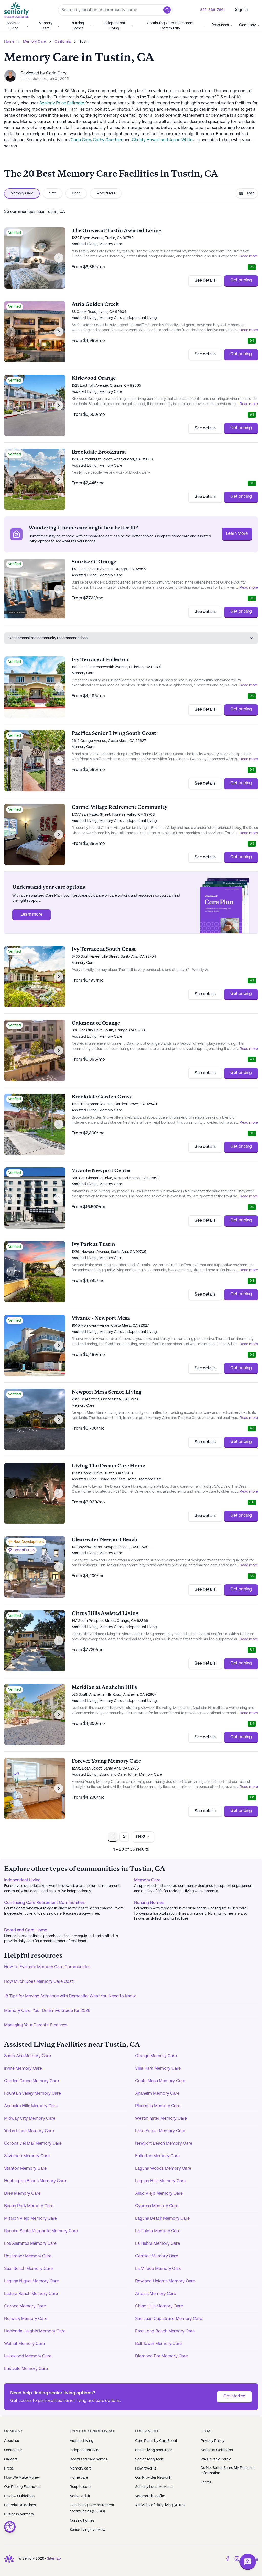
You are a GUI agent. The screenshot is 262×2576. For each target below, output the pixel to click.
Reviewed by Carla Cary (43, 73)
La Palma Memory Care (157, 2231)
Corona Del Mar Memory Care (33, 2143)
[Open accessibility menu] (10, 2527)
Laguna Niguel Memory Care (31, 2281)
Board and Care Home (25, 1930)
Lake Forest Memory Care (160, 2131)
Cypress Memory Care (156, 2206)
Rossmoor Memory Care (27, 2256)
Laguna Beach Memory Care (162, 2219)
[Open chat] (247, 2562)
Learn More (237, 534)
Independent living (85, 2450)
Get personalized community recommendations (131, 638)
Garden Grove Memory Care (31, 2081)
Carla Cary (81, 140)
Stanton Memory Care (25, 2168)
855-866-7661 (212, 10)
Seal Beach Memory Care (28, 2269)
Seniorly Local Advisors (154, 2487)
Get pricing (241, 280)
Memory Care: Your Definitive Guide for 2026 (47, 2011)
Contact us (13, 2450)
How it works (145, 2468)
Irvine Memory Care (23, 2068)
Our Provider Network (153, 2477)
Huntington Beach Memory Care (35, 2181)
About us (11, 2441)
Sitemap (54, 2558)
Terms (206, 2482)
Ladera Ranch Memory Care (31, 2294)
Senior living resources (153, 2450)
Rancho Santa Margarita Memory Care (41, 2231)
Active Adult (80, 2496)
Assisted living (81, 2441)
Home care (79, 2477)
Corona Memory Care (25, 2306)
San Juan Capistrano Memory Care (168, 2319)
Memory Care (49, 25)
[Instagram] (236, 2558)
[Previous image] (10, 258)
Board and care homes (88, 2459)
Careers (10, 2459)
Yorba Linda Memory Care (29, 2131)
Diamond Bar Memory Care (161, 2356)
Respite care (80, 2487)
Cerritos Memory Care (156, 2256)
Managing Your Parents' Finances (35, 2025)
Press (9, 2468)
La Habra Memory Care (157, 2244)
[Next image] (58, 258)
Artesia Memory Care (155, 2294)
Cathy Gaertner (108, 140)
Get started (234, 2396)
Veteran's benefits (150, 2496)
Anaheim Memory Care (157, 2093)
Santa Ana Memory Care (27, 2056)
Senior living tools (149, 2459)
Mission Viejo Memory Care (30, 2219)
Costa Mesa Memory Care (160, 2081)
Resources (222, 25)
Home (9, 41)
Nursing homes (82, 2520)
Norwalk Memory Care (25, 2319)
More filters (105, 193)
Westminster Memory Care (161, 2118)
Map (247, 193)
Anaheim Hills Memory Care (31, 2106)
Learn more (31, 914)
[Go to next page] (143, 1837)
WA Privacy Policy (216, 2459)
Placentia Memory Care (157, 2106)
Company (249, 25)
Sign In (241, 10)
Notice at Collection (217, 2450)
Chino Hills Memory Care (159, 2306)
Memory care (81, 2468)
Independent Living (118, 25)
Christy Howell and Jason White (162, 140)
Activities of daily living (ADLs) (160, 2505)
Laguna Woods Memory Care (163, 2168)
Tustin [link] (84, 41)
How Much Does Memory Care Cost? (39, 1982)
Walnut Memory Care (24, 2344)
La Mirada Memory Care (158, 2269)
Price (76, 193)
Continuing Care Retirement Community (176, 25)
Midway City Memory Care (29, 2118)
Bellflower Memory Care (158, 2344)
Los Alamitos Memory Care (30, 2244)
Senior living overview (87, 2530)
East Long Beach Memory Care (165, 2331)
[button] (167, 10)
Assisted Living (17, 25)
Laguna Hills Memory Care (160, 2181)
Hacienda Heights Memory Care (35, 2331)
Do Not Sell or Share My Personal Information (227, 2470)
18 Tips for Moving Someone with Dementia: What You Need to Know (70, 1996)
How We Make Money (22, 2477)
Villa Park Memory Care (158, 2068)
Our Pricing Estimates (22, 2487)
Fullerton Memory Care (157, 2156)
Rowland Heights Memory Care (165, 2281)
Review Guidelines (19, 2496)
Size (52, 193)
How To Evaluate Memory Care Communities (47, 1967)
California (62, 41)
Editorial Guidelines (20, 2505)
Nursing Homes (82, 25)
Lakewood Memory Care (27, 2356)
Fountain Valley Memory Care (32, 2093)
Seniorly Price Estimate (61, 103)
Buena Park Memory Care (28, 2206)
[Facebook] (227, 2558)
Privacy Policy (212, 2441)
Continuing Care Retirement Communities (44, 1903)
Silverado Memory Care (27, 2156)
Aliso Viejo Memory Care (159, 2193)
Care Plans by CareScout (156, 2441)
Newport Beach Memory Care (163, 2143)
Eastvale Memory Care (26, 2369)
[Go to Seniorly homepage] (17, 10)
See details (205, 280)
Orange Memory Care (156, 2056)
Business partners (19, 2514)
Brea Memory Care (22, 2193)
